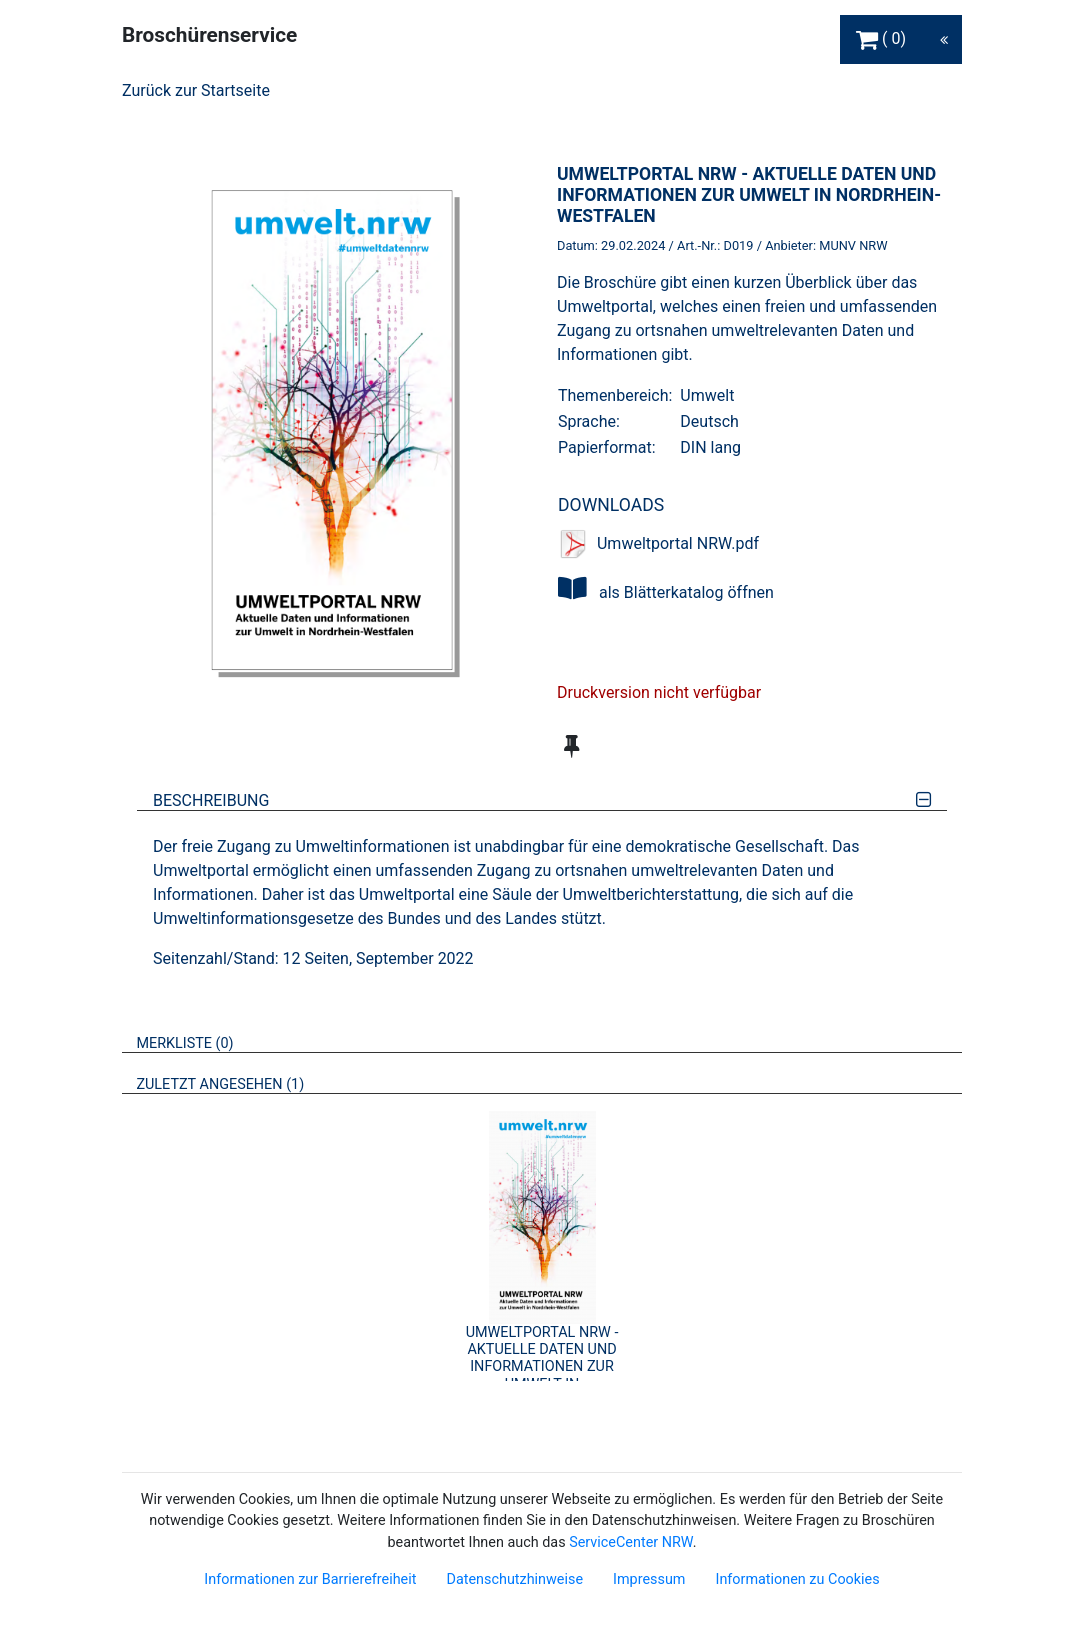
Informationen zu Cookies (797, 1579)
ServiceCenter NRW (631, 1542)
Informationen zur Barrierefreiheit (310, 1579)
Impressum (649, 1579)
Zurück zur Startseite (196, 90)
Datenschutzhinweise (514, 1579)
